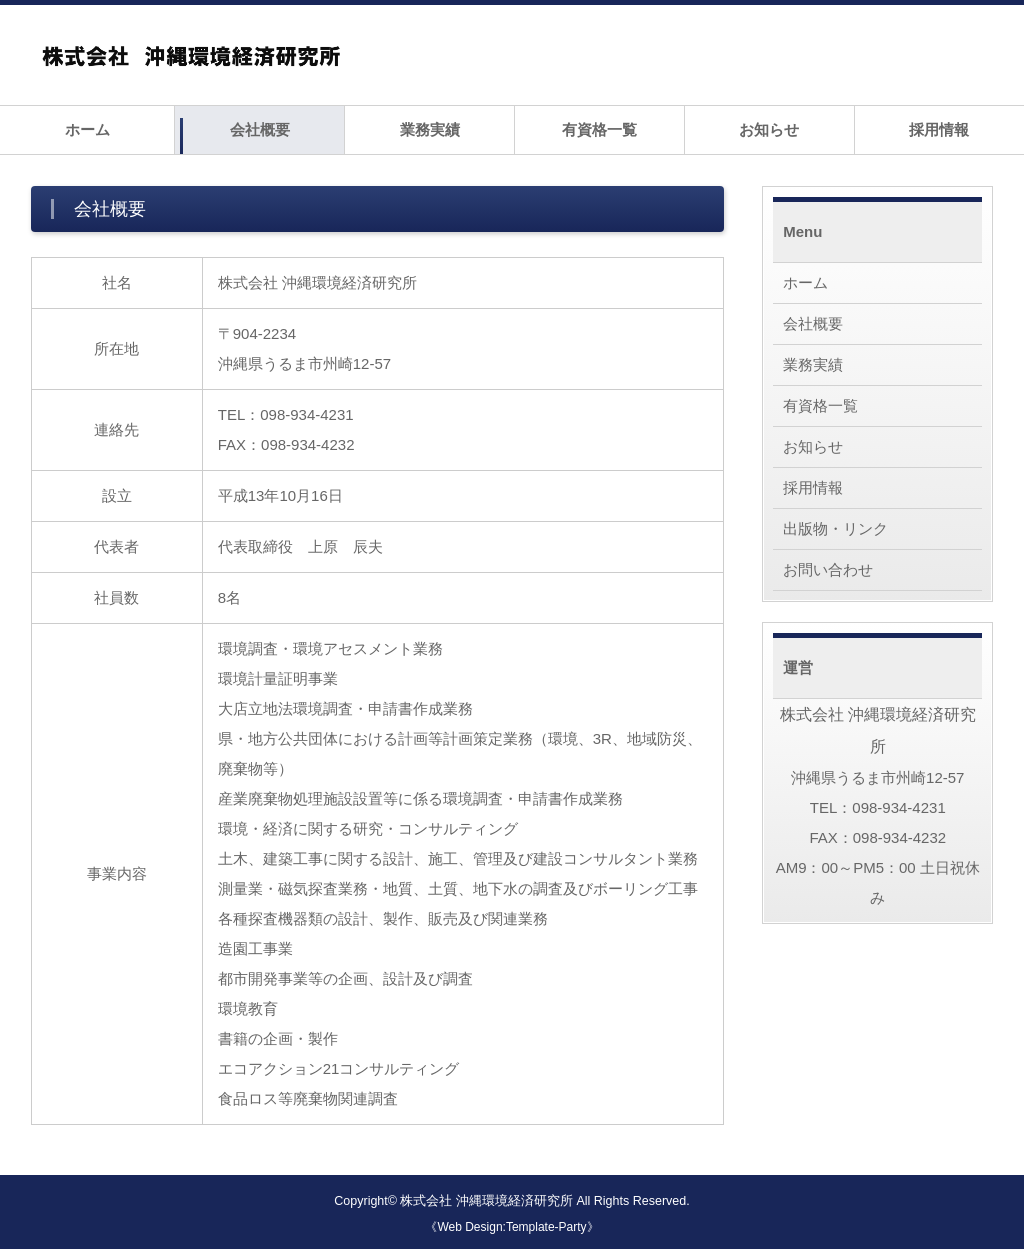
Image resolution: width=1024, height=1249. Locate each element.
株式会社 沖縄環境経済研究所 (486, 1201)
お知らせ (769, 129)
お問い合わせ (828, 569)
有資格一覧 (599, 129)
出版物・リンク (835, 528)
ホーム (87, 129)
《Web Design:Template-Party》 (511, 1227)
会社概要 (260, 129)
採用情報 (939, 129)
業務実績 (430, 129)
